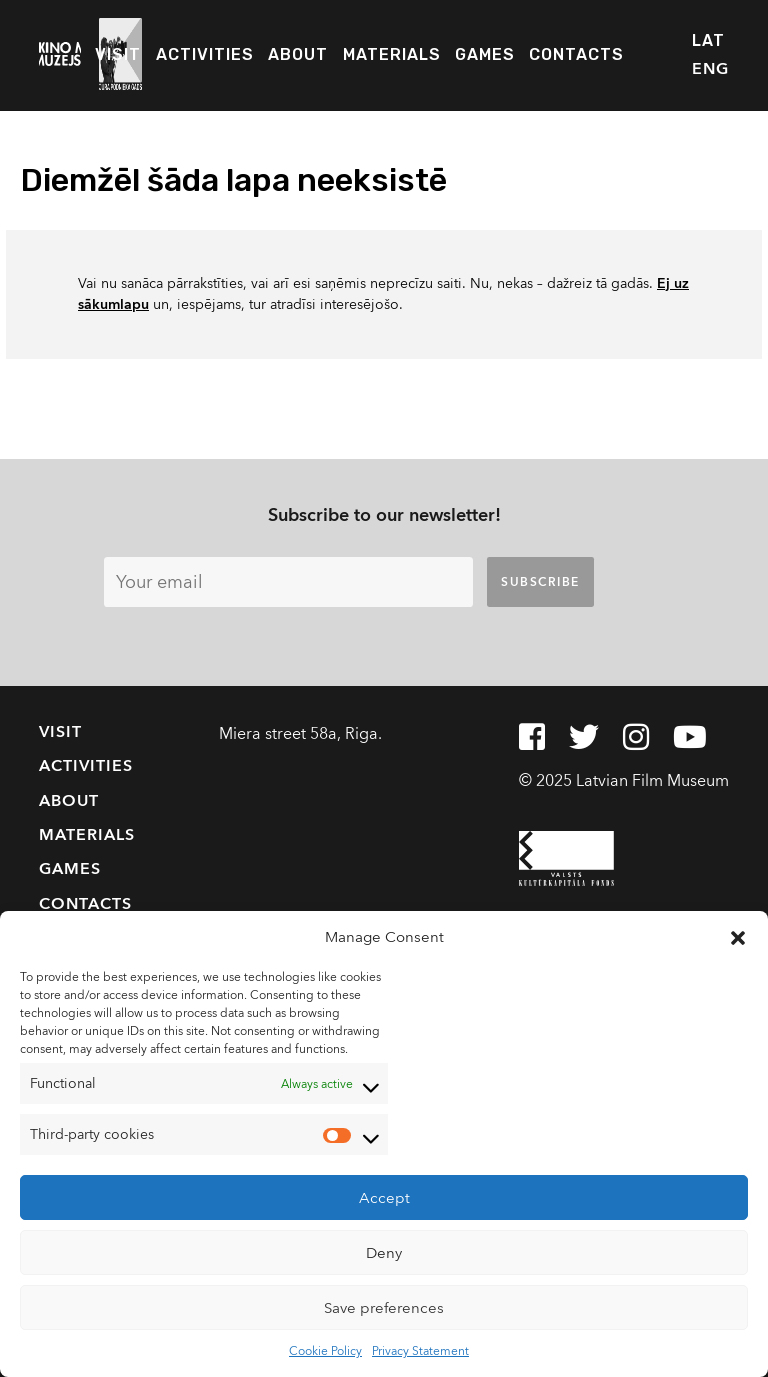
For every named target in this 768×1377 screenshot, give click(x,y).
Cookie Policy (325, 1351)
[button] (738, 937)
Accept (384, 1198)
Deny (384, 1253)
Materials (392, 54)
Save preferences (384, 1308)
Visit (118, 54)
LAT (708, 40)
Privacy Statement (420, 1351)
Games (485, 54)
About (298, 54)
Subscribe (540, 582)
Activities (205, 54)
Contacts (576, 54)
